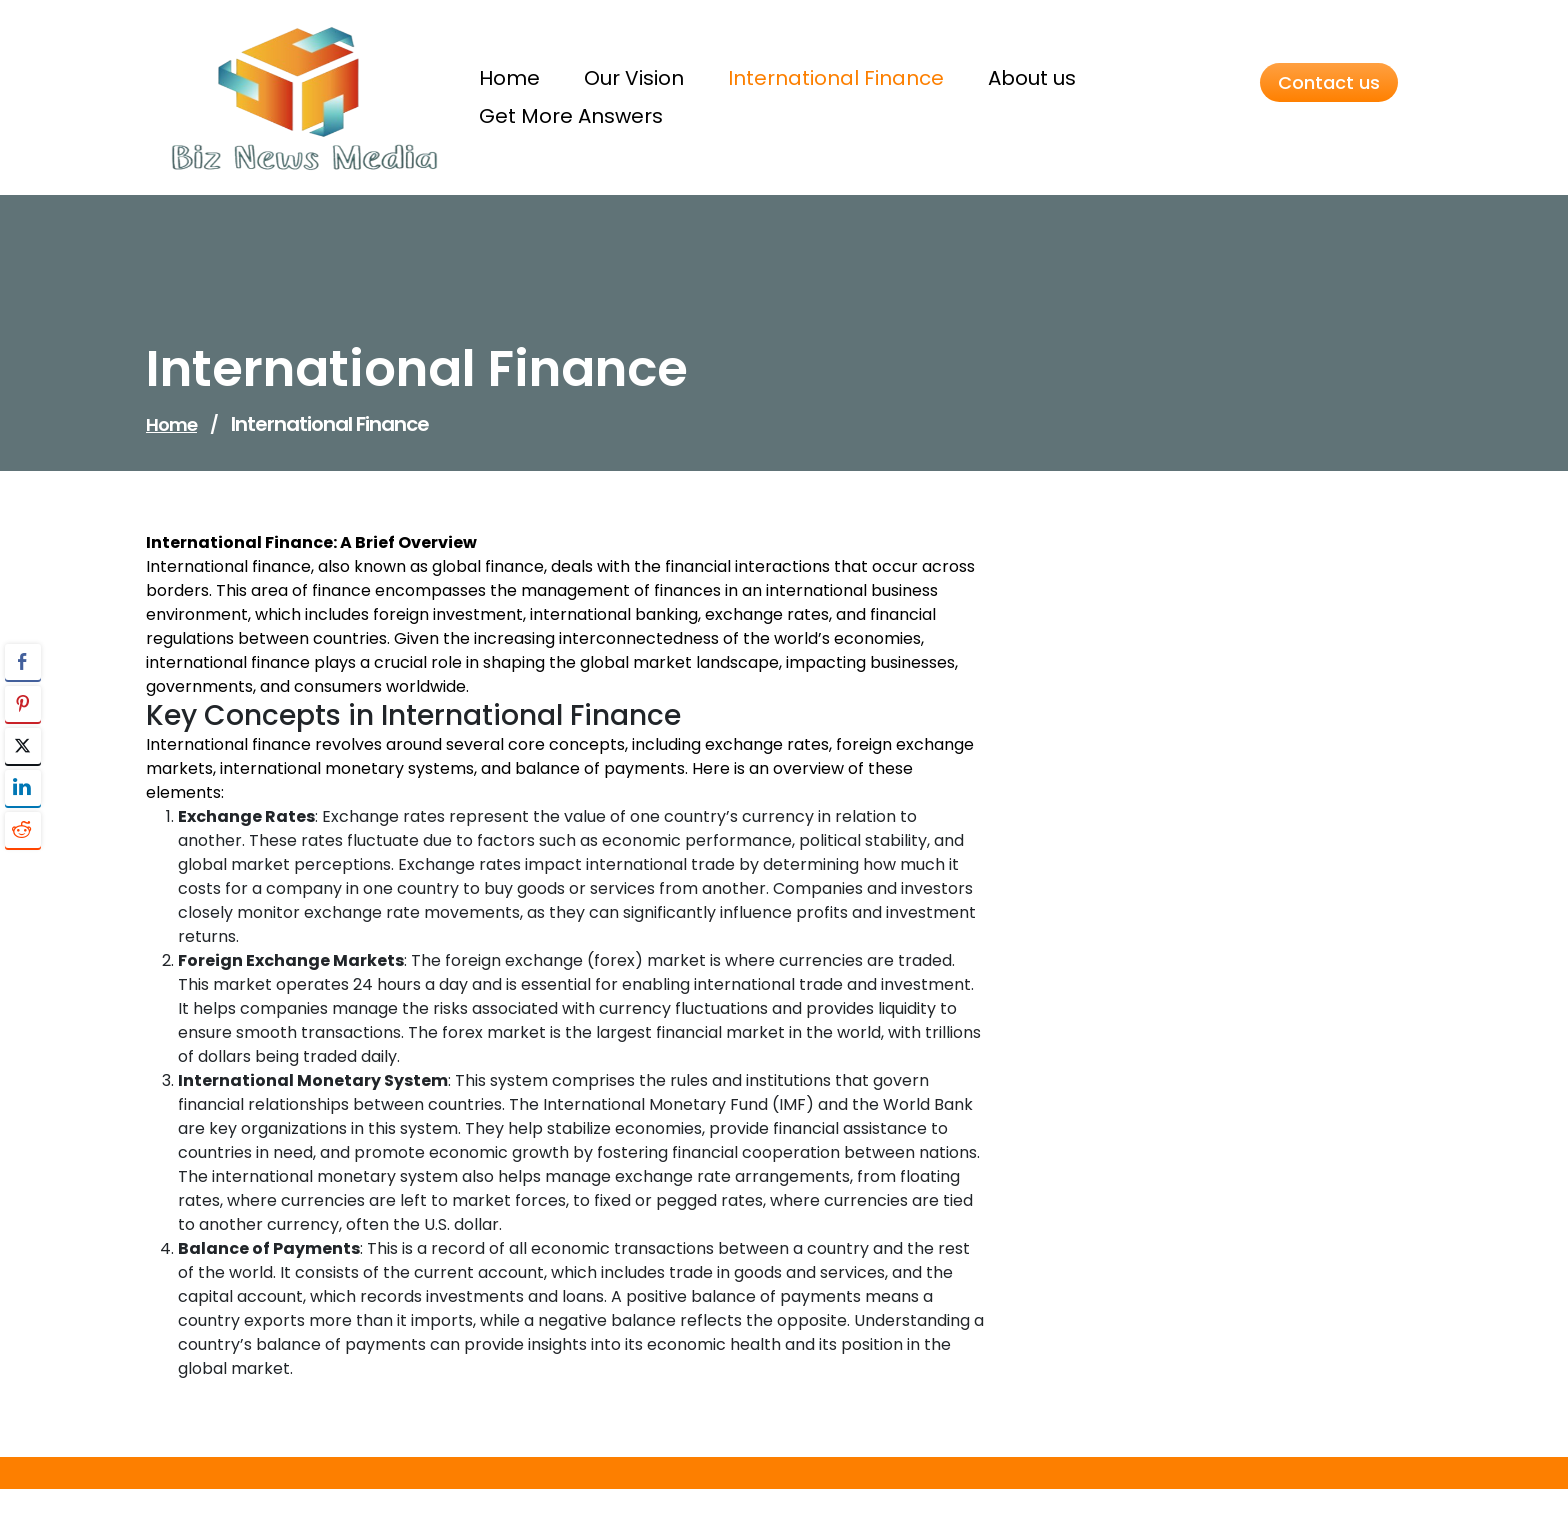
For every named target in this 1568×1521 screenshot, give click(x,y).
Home (171, 424)
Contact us (1329, 82)
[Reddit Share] (23, 830)
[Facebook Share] (23, 662)
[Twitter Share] (23, 746)
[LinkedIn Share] (23, 788)
